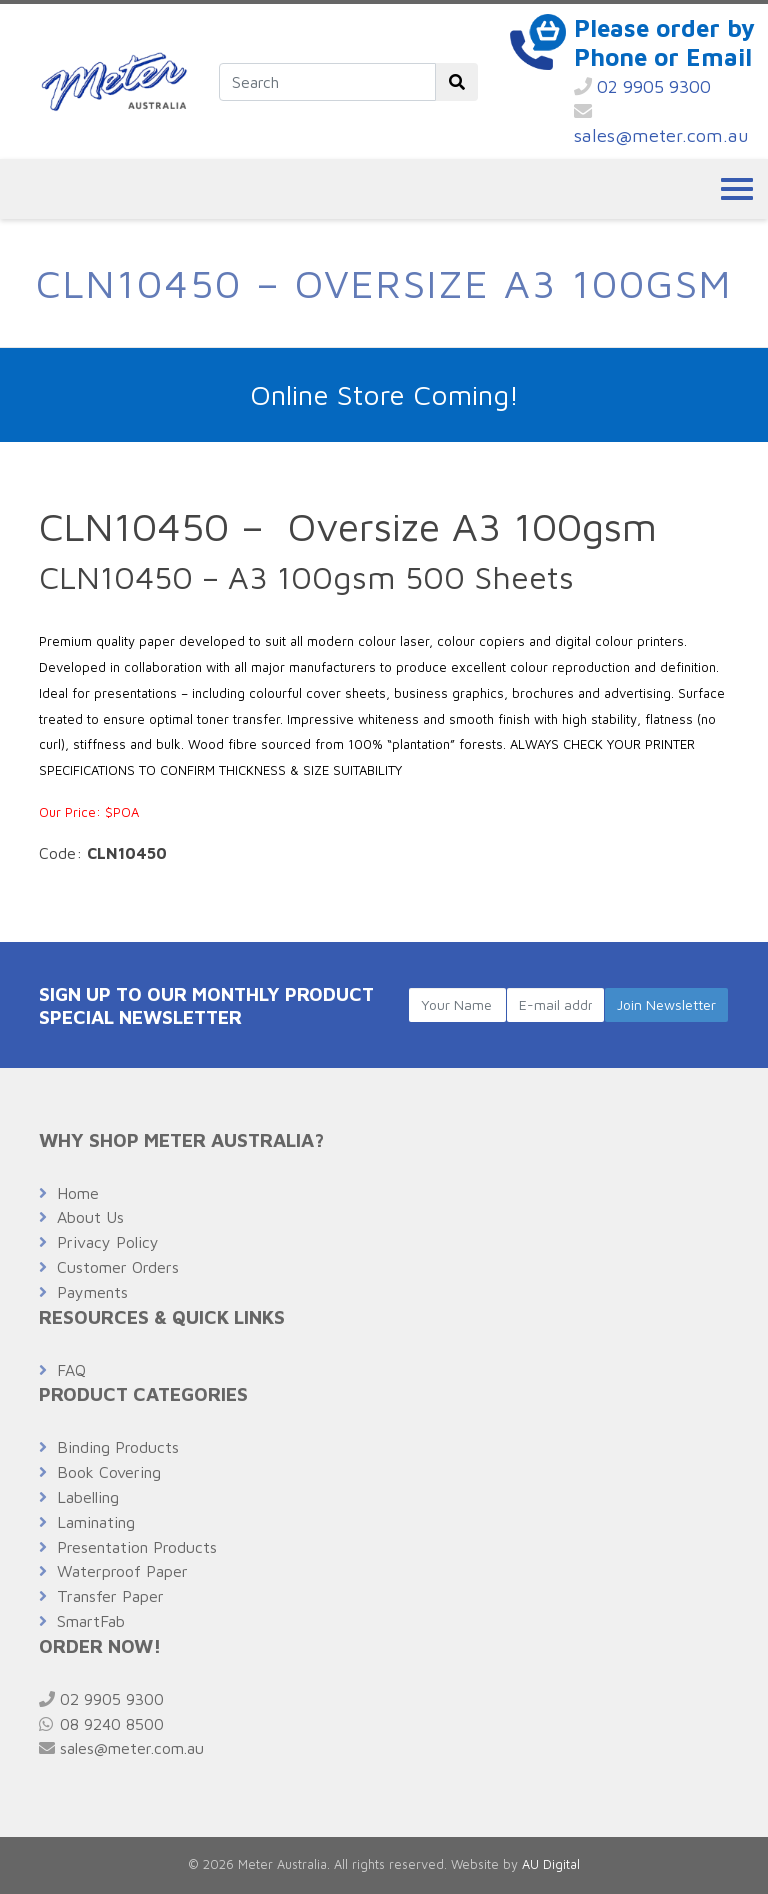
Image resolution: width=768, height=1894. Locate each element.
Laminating (96, 1522)
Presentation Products (137, 1547)
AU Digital (551, 1864)
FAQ (71, 1370)
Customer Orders (118, 1267)
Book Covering (109, 1472)
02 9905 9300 (642, 86)
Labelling (88, 1497)
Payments (92, 1292)
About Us (90, 1217)
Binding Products (118, 1447)
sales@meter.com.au (661, 124)
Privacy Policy (108, 1242)
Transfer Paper (110, 1596)
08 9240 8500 (101, 1724)
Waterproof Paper (122, 1571)
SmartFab (91, 1621)
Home (78, 1193)
